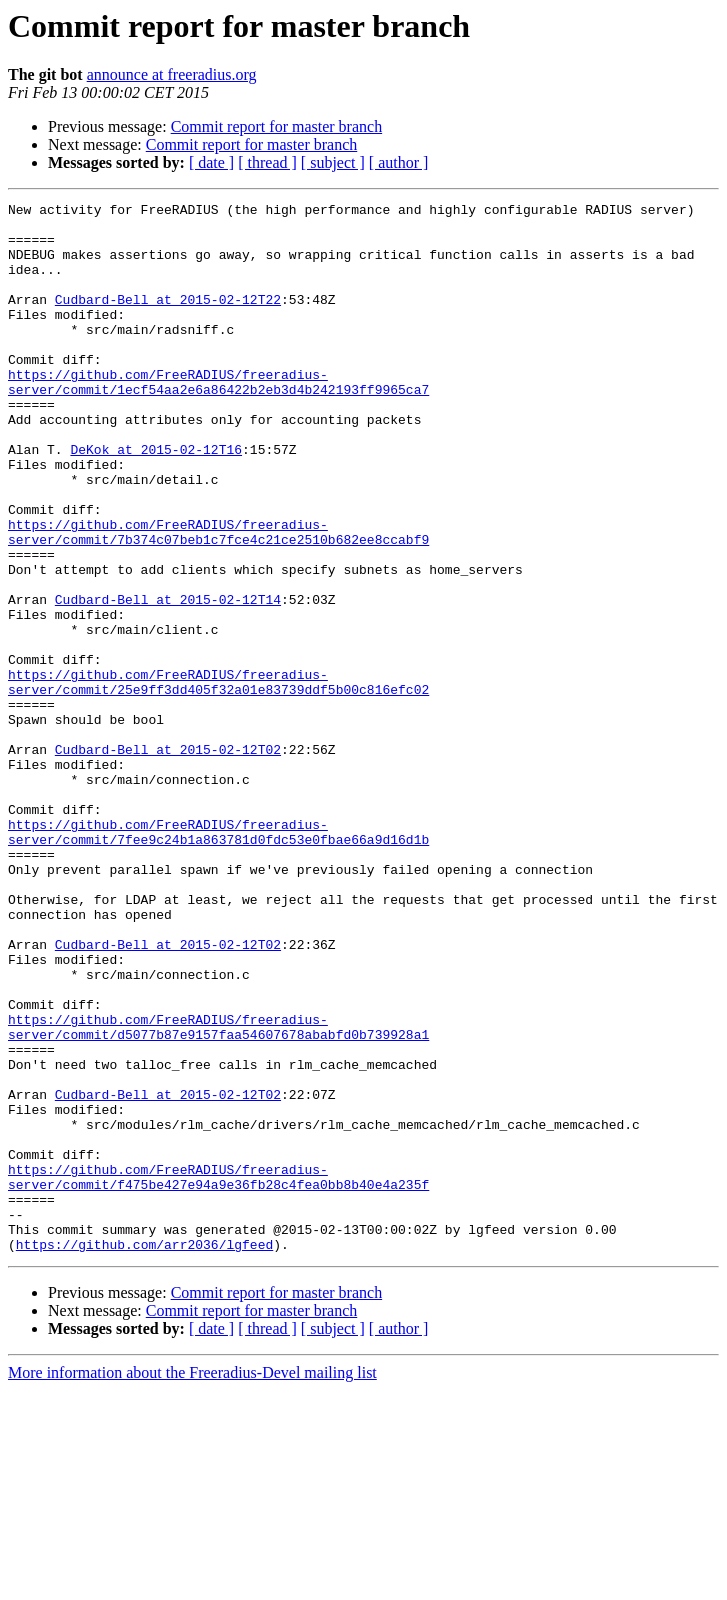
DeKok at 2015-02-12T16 (156, 500)
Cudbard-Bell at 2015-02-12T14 (168, 680)
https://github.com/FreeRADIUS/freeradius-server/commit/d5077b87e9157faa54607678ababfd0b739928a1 (218, 1193)
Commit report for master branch (277, 126)
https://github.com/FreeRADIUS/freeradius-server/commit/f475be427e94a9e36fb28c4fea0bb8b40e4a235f (218, 1373)
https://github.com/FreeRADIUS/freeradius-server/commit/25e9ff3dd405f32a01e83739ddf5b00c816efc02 (218, 779)
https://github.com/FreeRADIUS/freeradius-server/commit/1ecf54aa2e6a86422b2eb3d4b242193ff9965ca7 (218, 419)
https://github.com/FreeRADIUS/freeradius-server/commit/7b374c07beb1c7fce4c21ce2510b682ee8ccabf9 (218, 599)
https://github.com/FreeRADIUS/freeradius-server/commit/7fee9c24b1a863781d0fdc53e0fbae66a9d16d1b (218, 959)
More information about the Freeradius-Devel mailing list (192, 1582)
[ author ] (399, 162)
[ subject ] (333, 162)
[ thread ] (267, 162)
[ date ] (211, 162)
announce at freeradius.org (172, 74)
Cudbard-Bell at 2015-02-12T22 (168, 320)
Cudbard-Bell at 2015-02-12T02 (168, 860)
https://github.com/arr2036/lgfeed (144, 1454)
